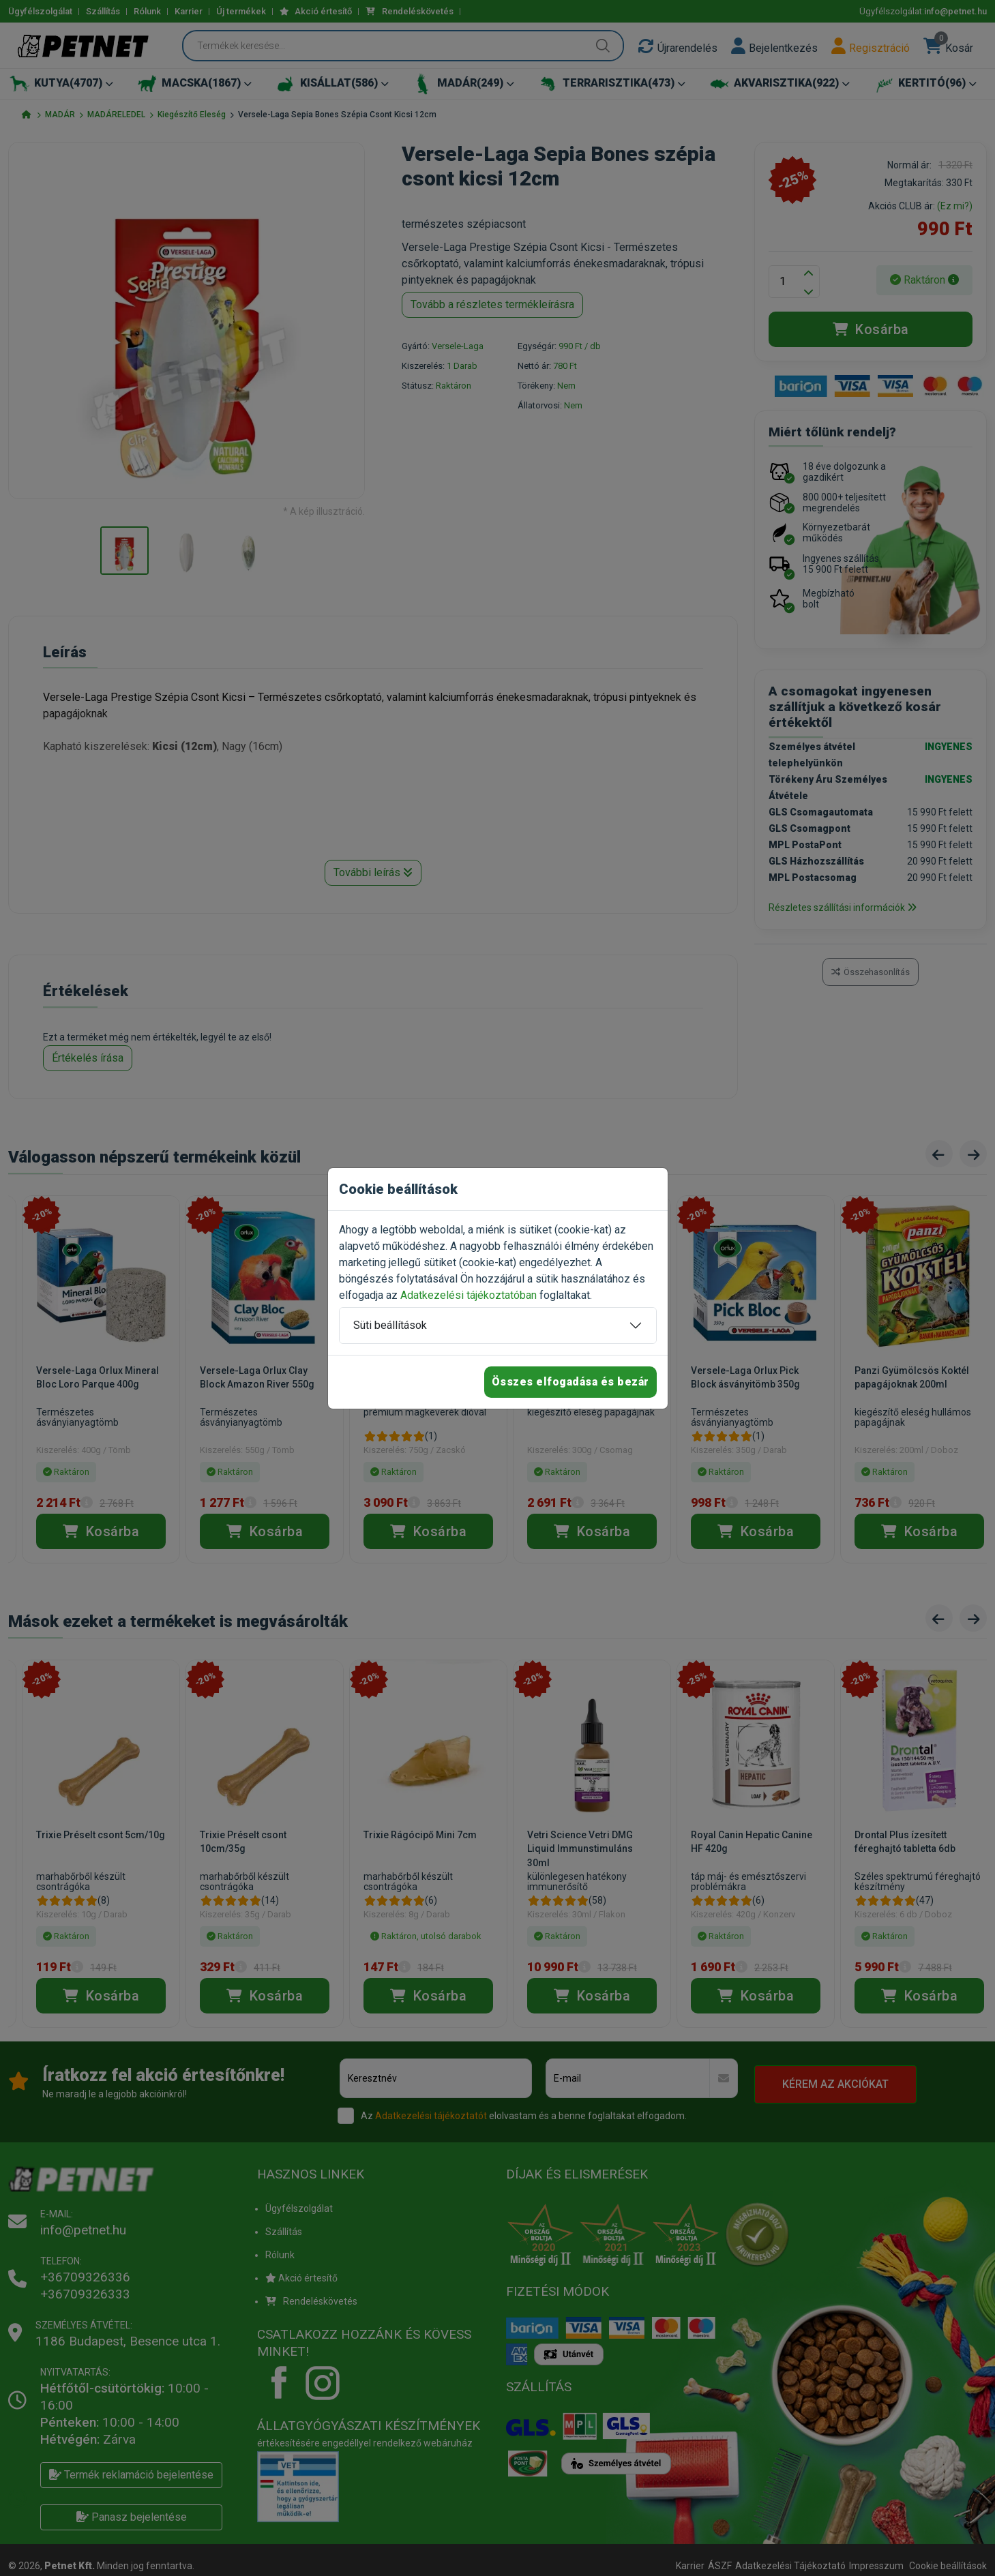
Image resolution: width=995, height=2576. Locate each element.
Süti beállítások (390, 1325)
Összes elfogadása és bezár (570, 1381)
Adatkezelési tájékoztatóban (468, 1295)
